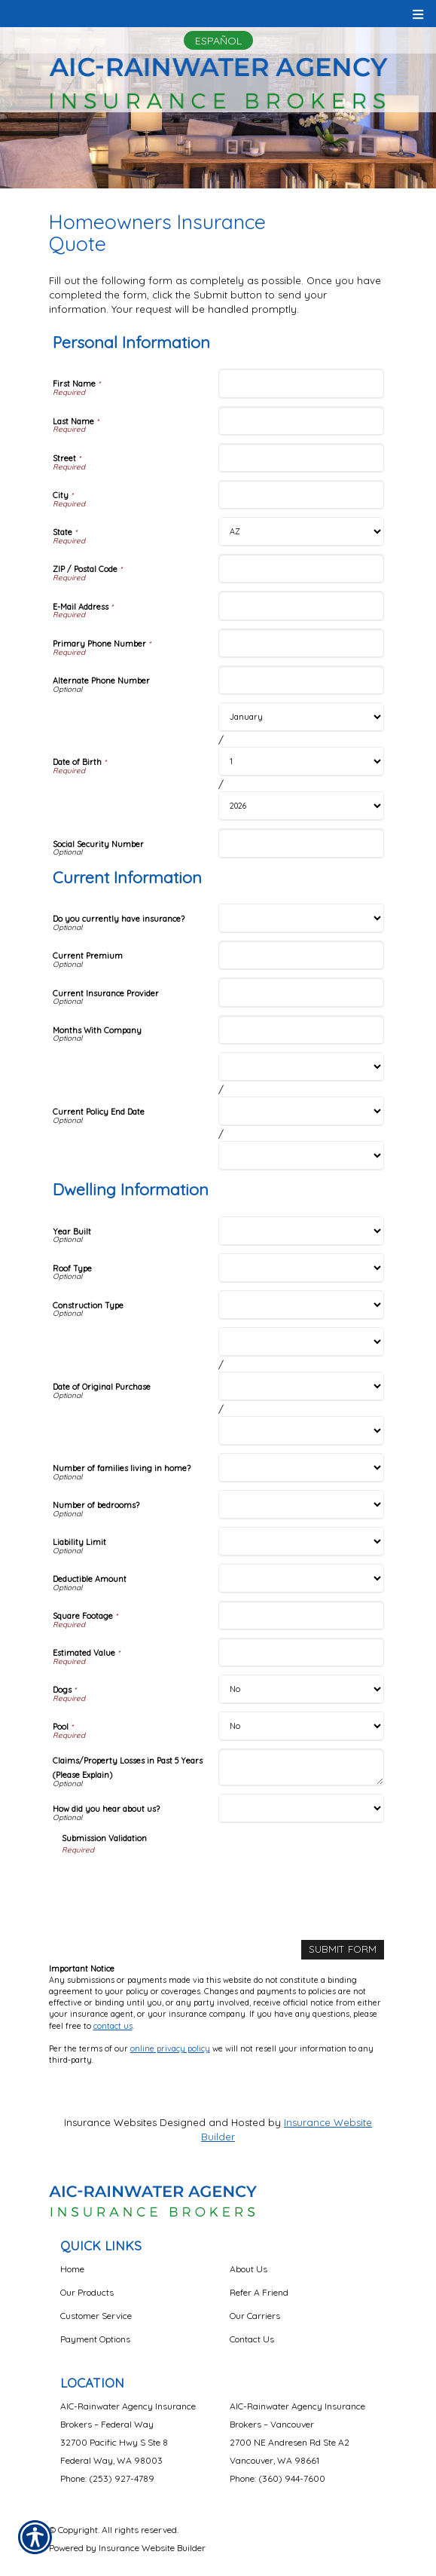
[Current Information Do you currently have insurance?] (301, 918)
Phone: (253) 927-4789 (107, 2478)
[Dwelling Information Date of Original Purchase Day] (301, 1386)
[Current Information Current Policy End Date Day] (301, 1111)
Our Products (87, 2292)
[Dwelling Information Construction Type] (301, 1305)
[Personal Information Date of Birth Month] (301, 717)
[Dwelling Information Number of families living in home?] (301, 1467)
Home (72, 2269)
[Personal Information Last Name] (301, 421)
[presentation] (176, 1885)
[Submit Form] (342, 1949)
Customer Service (96, 2315)
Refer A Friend (259, 2292)
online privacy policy (170, 2048)
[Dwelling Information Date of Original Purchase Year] (301, 1431)
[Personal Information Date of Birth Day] (301, 761)
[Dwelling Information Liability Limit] (301, 1541)
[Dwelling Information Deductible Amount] (301, 1578)
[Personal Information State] (301, 531)
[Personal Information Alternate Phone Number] (301, 680)
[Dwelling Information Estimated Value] (301, 1652)
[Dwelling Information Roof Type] (301, 1268)
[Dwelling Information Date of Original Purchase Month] (301, 1342)
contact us (113, 2026)
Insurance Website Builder (152, 2547)
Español (218, 40)
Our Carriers (255, 2315)
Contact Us (252, 2339)
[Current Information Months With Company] (301, 1030)
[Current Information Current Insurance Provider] (301, 992)
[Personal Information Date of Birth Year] (301, 806)
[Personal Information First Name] (301, 383)
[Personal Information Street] (301, 458)
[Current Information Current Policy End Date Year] (301, 1155)
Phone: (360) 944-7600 (277, 2478)
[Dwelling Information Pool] (301, 1726)
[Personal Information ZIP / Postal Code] (301, 568)
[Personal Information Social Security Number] (301, 843)
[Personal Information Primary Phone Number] (301, 643)
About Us (248, 2269)
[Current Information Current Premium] (301, 955)
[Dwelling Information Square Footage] (301, 1615)
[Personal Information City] (301, 494)
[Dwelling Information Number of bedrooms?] (301, 1504)
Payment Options (95, 2339)
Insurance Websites (110, 2122)
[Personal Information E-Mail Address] (301, 605)
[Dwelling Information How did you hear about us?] (301, 1808)
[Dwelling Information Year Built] (301, 1231)
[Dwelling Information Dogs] (301, 1689)
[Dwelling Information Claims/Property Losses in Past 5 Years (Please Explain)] (301, 1767)
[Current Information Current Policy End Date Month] (301, 1066)
